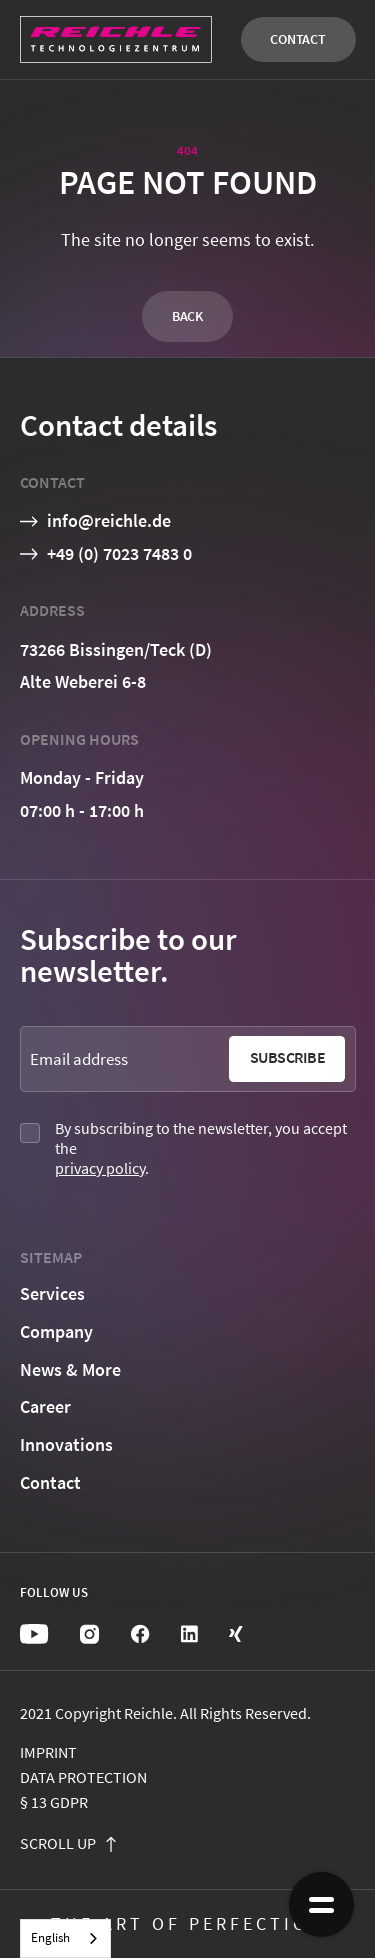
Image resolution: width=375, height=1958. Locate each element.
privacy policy (100, 1168)
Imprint (48, 1752)
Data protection (83, 1777)
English (50, 1937)
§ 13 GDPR (54, 1802)
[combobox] (65, 1938)
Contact (298, 39)
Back (187, 316)
